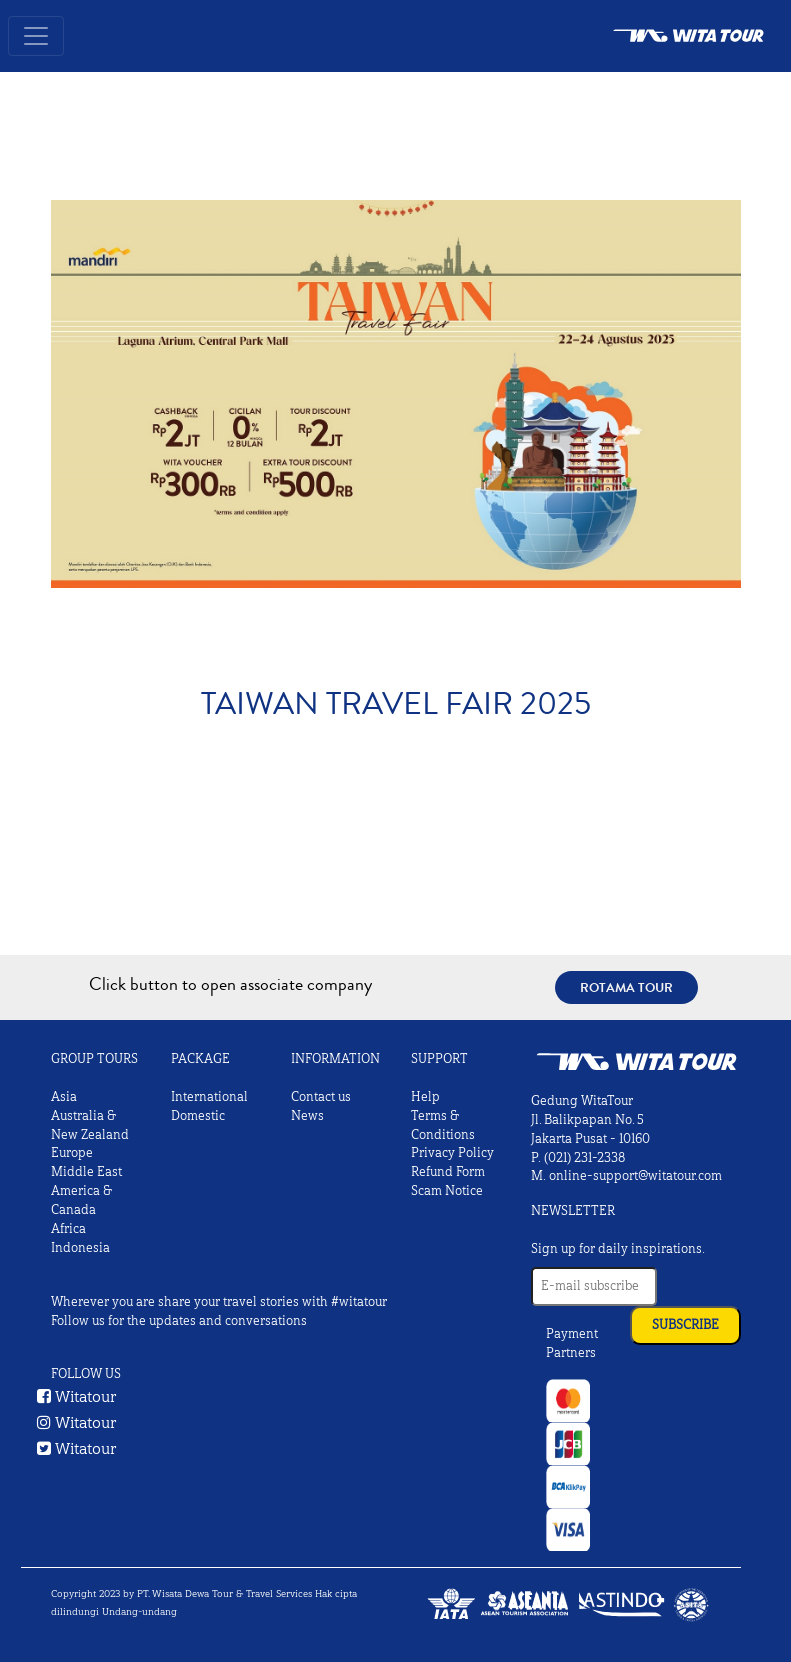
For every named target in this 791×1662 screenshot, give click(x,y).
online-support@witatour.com (635, 1176)
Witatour (77, 1396)
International (209, 1097)
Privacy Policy (452, 1153)
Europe (72, 1153)
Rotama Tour (626, 987)
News (307, 1116)
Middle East (86, 1172)
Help (425, 1097)
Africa (68, 1229)
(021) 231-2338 (584, 1158)
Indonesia (80, 1248)
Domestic (198, 1116)
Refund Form (448, 1172)
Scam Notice (447, 1191)
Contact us (321, 1097)
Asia (64, 1097)
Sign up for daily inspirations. (618, 1249)
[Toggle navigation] (36, 36)
